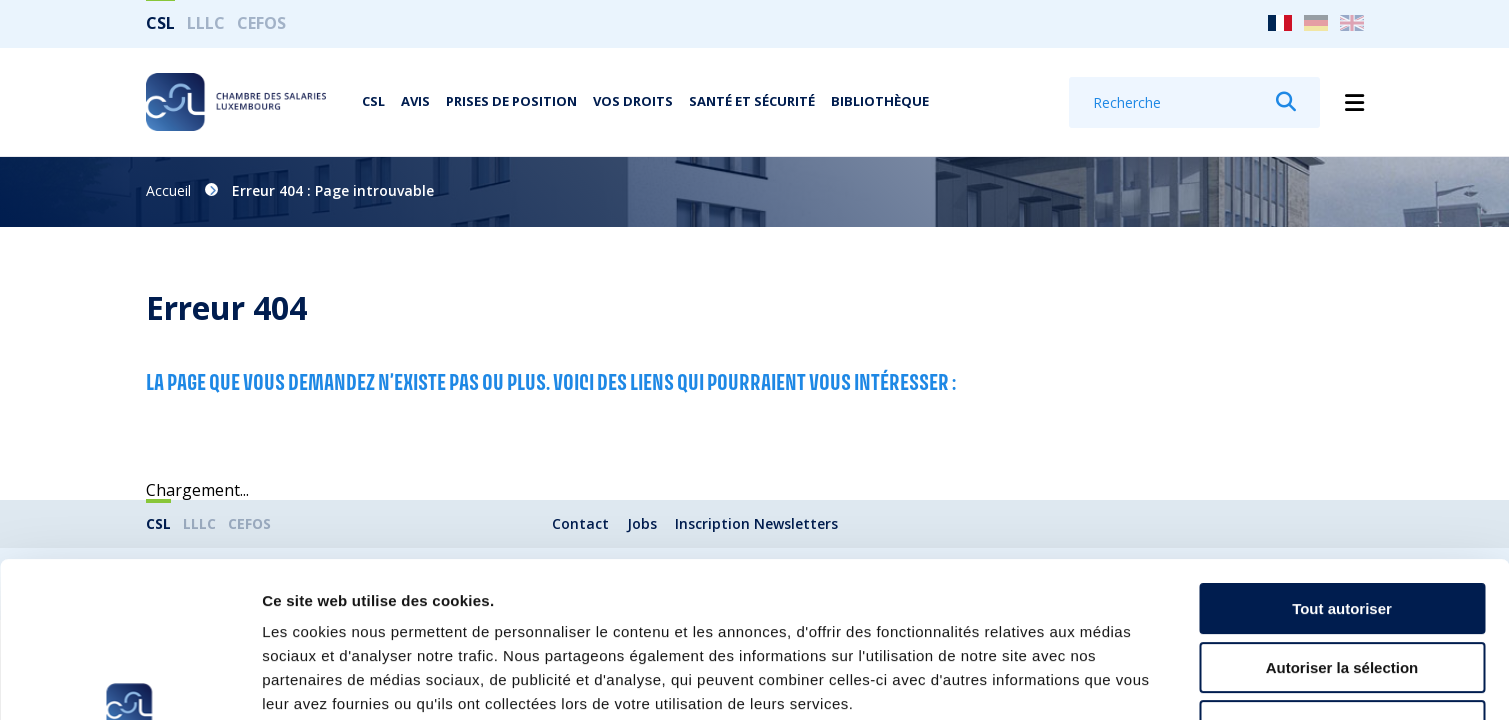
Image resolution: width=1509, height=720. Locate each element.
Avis (415, 101)
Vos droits (633, 101)
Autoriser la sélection (1342, 534)
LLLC (206, 23)
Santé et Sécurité (752, 101)
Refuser (1342, 592)
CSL (160, 23)
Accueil (168, 190)
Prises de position (511, 101)
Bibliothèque (880, 101)
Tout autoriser (1342, 475)
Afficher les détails (1101, 680)
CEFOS (261, 23)
